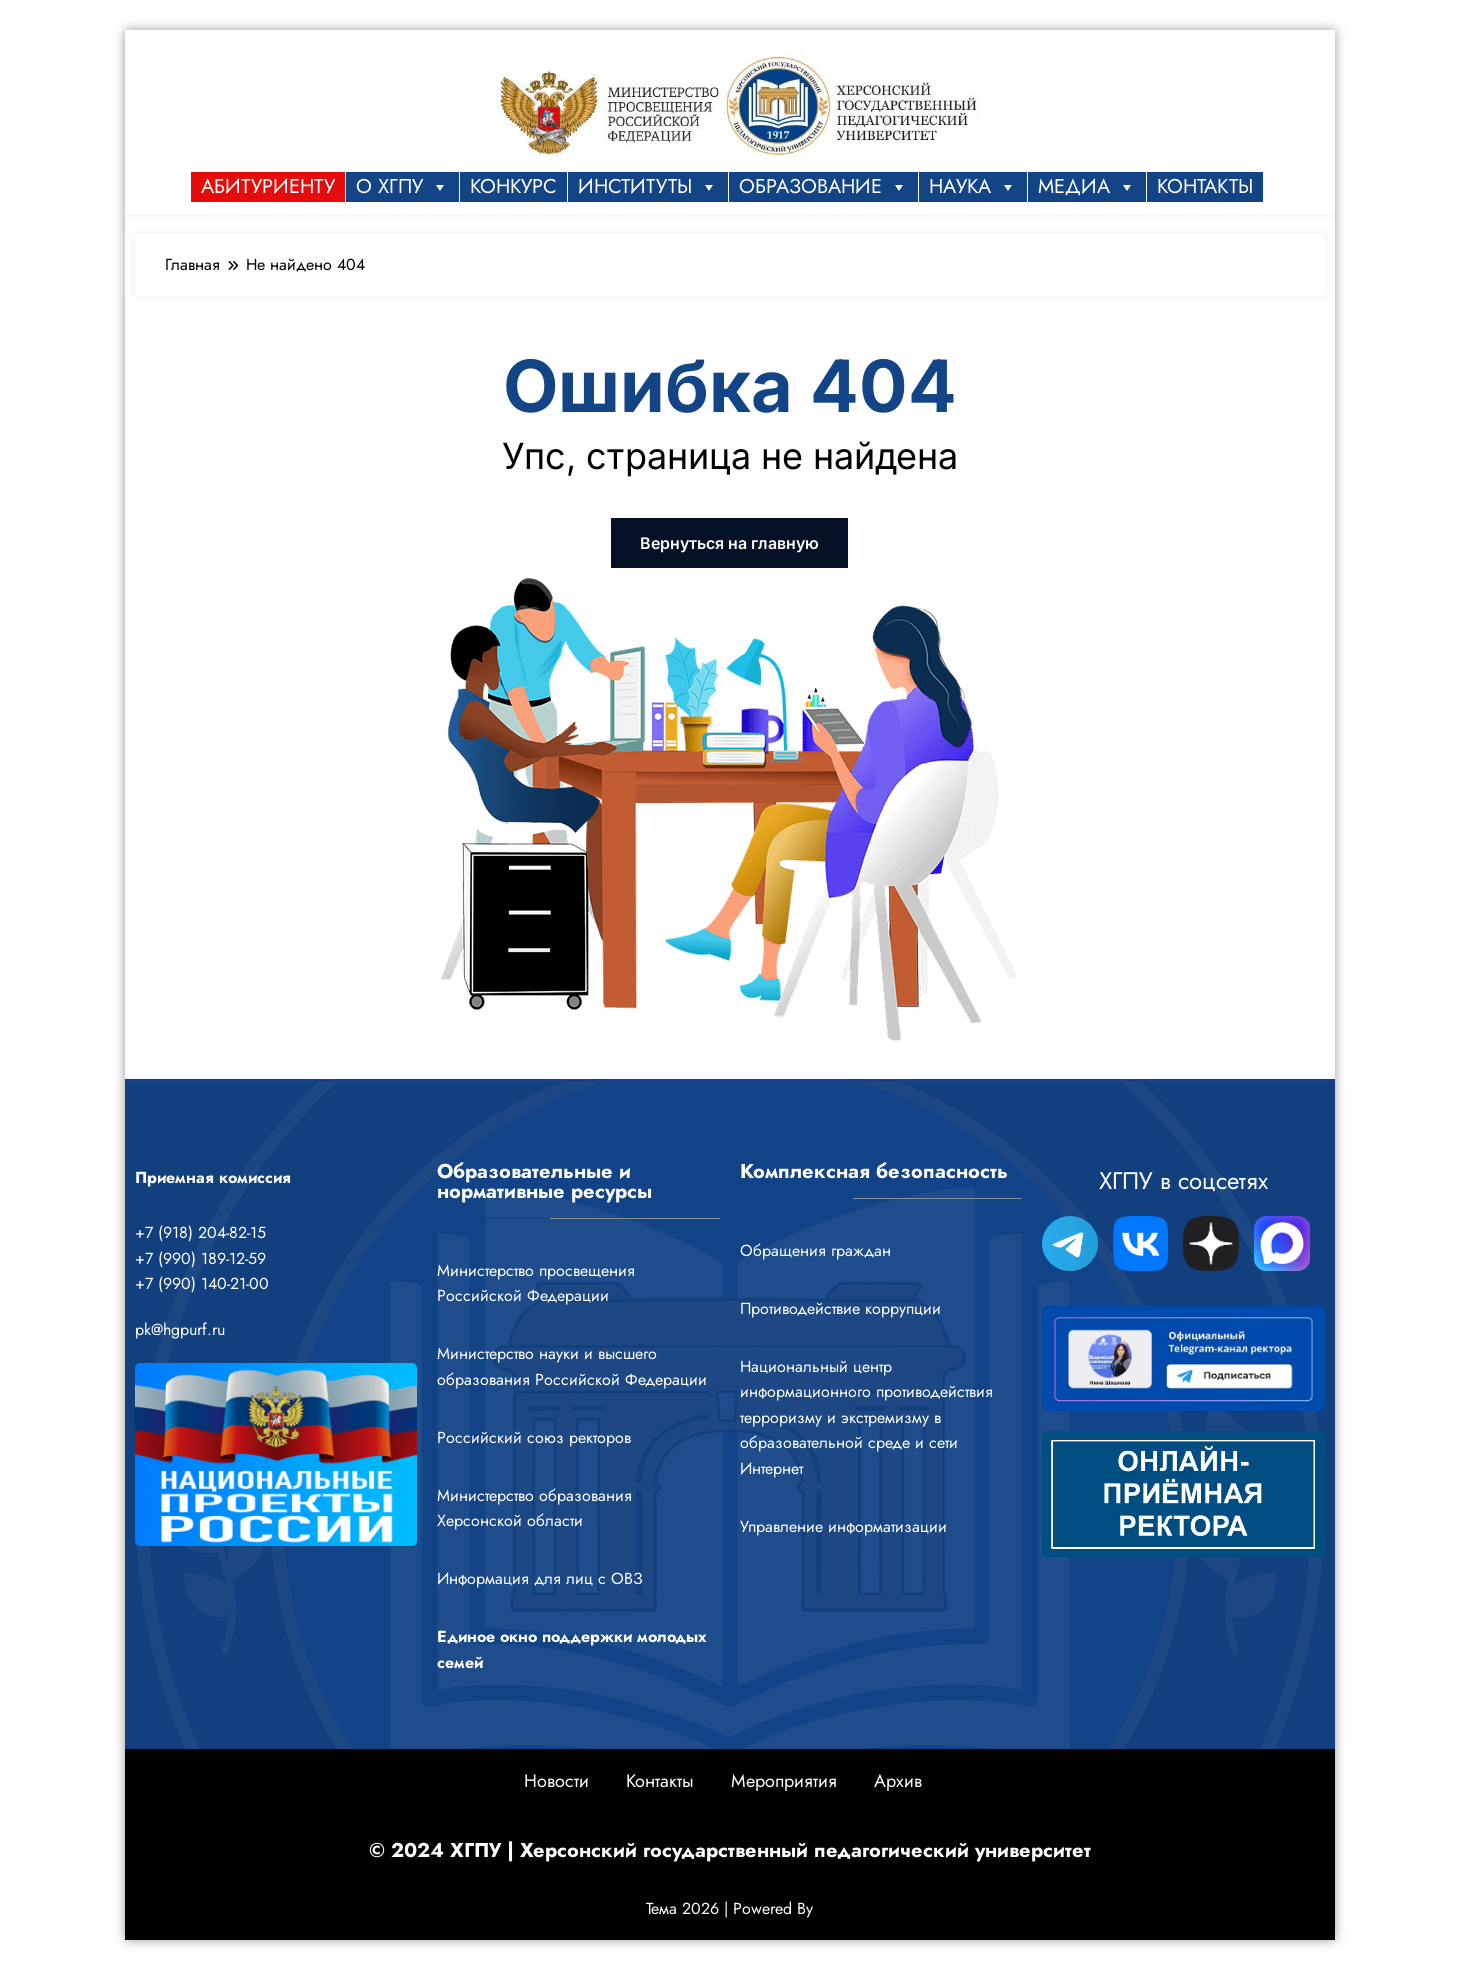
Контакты (660, 1781)
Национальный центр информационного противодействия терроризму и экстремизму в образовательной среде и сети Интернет (866, 1417)
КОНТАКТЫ (1205, 186)
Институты (648, 187)
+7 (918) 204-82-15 (200, 1232)
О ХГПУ (402, 187)
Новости (556, 1781)
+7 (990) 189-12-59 (200, 1258)
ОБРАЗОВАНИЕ (823, 187)
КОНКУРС (513, 186)
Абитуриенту (268, 186)
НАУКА (973, 187)
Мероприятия (784, 1781)
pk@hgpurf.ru (180, 1329)
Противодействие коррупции (840, 1308)
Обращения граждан (815, 1250)
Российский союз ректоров (534, 1437)
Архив (898, 1781)
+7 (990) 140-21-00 (202, 1283)
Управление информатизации (843, 1526)
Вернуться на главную (729, 543)
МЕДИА (1087, 187)
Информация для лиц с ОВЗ (540, 1578)
